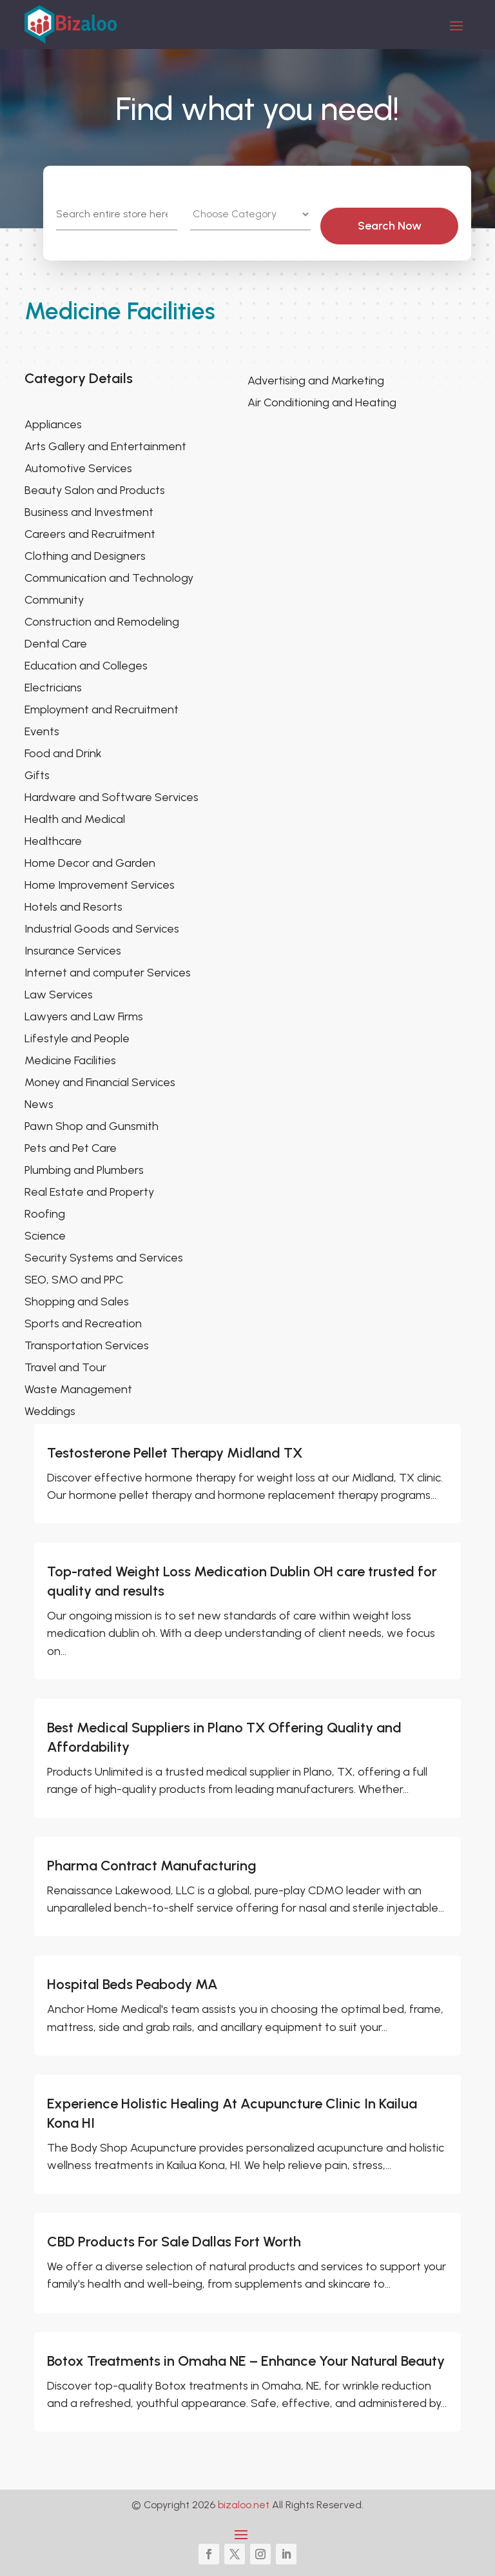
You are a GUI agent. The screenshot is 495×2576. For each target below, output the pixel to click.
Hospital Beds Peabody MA (132, 1984)
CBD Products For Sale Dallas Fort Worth (174, 2241)
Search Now (399, 226)
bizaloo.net (243, 2505)
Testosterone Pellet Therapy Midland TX (174, 1452)
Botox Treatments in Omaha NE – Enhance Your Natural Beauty (246, 2361)
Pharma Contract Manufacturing (152, 1865)
